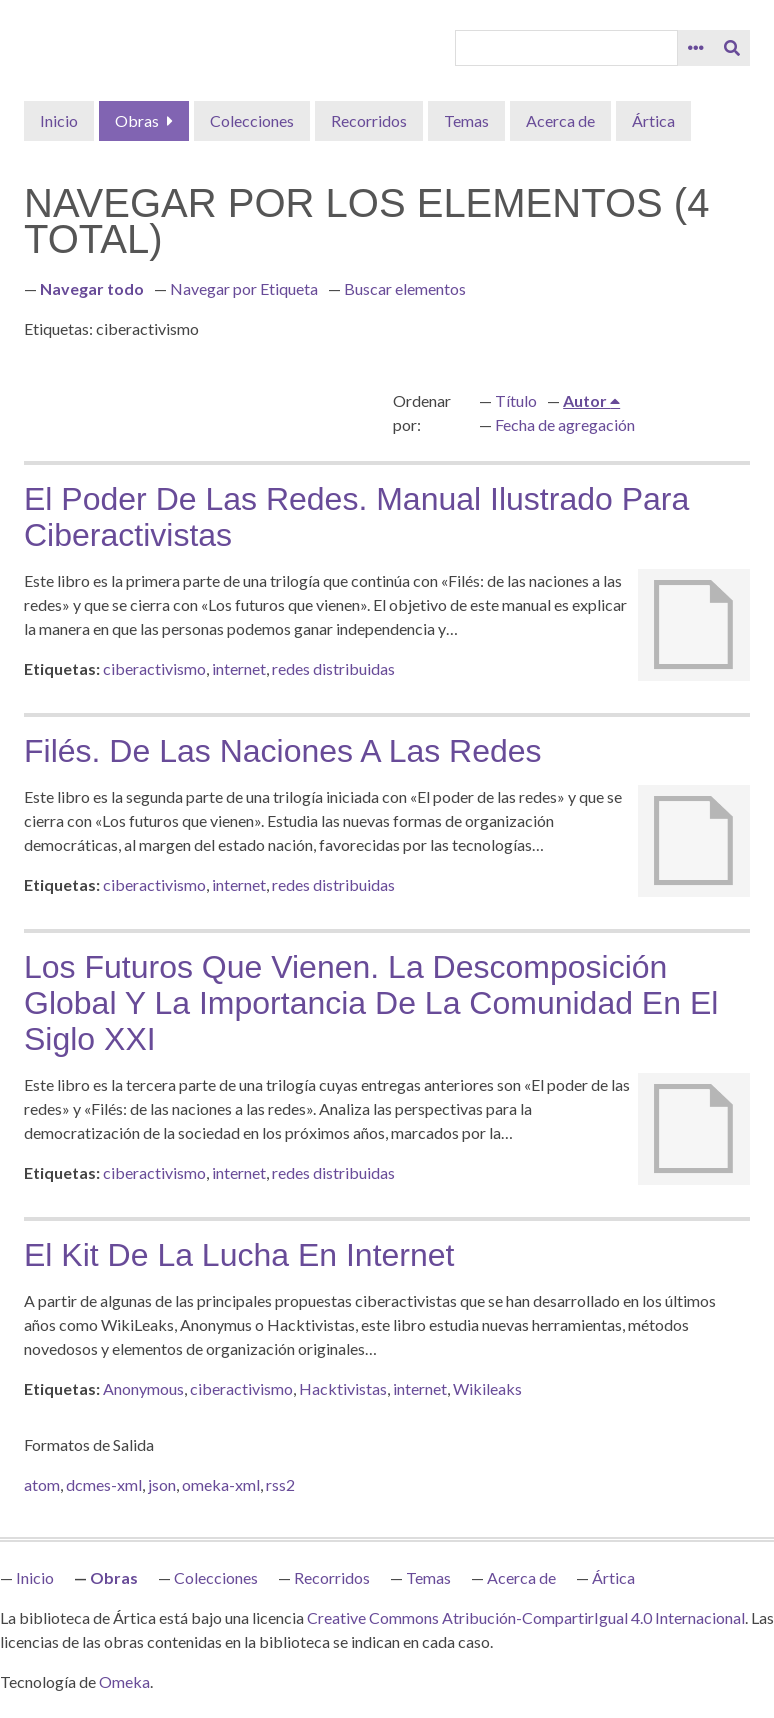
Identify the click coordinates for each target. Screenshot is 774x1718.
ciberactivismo (154, 668)
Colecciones (252, 120)
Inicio (59, 120)
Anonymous (143, 1388)
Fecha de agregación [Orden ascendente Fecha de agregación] (565, 424)
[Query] (566, 48)
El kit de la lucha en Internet (239, 1255)
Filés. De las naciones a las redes (283, 751)
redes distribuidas (333, 668)
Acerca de (560, 120)
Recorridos (369, 120)
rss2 (280, 1484)
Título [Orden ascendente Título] (516, 400)
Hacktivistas (343, 1388)
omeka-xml (221, 1484)
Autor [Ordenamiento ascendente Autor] (586, 400)
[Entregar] (732, 48)
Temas (466, 120)
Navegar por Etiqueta (244, 288)
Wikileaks (487, 1388)
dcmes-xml (104, 1484)
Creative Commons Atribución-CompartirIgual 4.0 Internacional (526, 1617)
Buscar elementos (405, 288)
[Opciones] (696, 48)
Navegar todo (92, 288)
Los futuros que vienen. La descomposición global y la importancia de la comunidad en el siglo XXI (371, 1003)
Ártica (653, 120)
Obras (137, 120)
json (162, 1484)
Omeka (124, 1681)
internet (239, 668)
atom (42, 1484)
